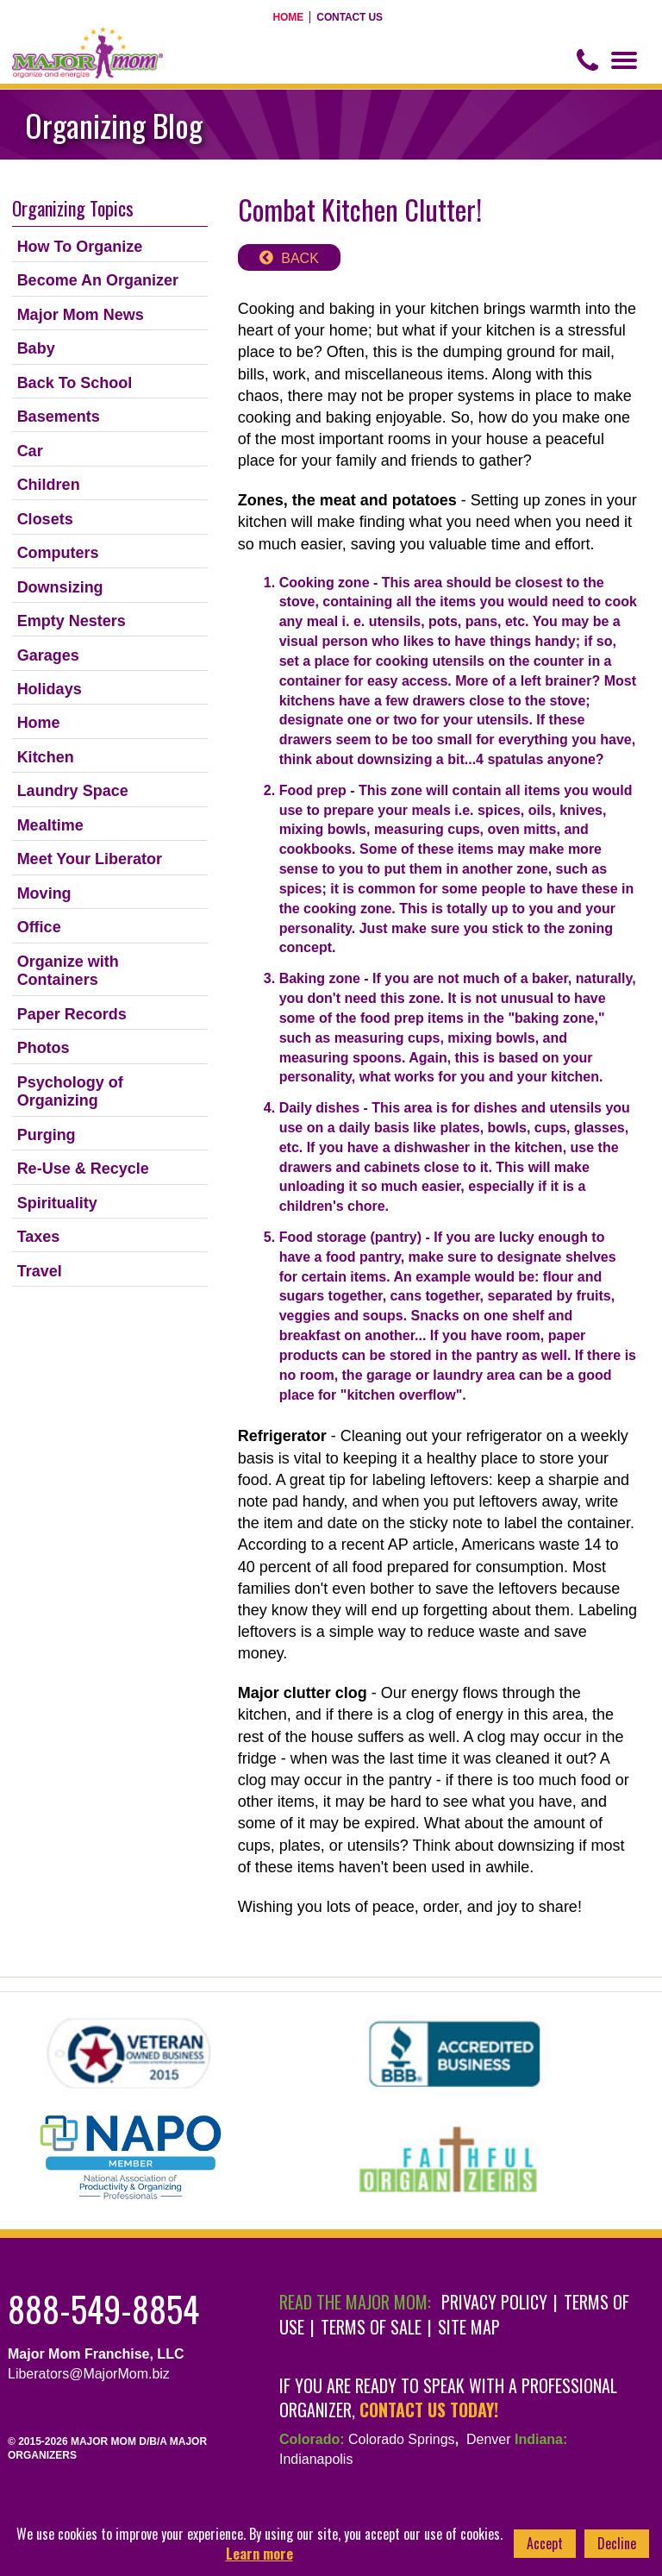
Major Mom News (80, 314)
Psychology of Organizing (70, 1092)
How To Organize (80, 246)
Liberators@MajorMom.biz (89, 2373)
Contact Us (349, 17)
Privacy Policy (494, 2302)
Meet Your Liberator (89, 859)
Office (39, 927)
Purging (46, 1135)
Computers (58, 552)
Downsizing (60, 587)
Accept (545, 2543)
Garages (48, 655)
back (300, 258)
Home (288, 17)
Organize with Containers (68, 971)
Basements (58, 416)
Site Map (469, 2327)
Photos (43, 1047)
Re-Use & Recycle (83, 1168)
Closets (45, 519)
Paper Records (72, 1014)
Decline (616, 2543)
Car (30, 451)
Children (48, 484)
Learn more (259, 2553)
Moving (44, 893)
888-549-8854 (103, 2309)
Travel (39, 1271)
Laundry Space (72, 790)
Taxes (38, 1236)
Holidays (49, 689)
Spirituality (57, 1203)
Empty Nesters (71, 621)
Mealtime (50, 825)
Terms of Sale (371, 2327)
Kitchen (45, 757)
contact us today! (428, 2409)
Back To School (75, 383)
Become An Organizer (97, 280)
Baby (36, 348)
